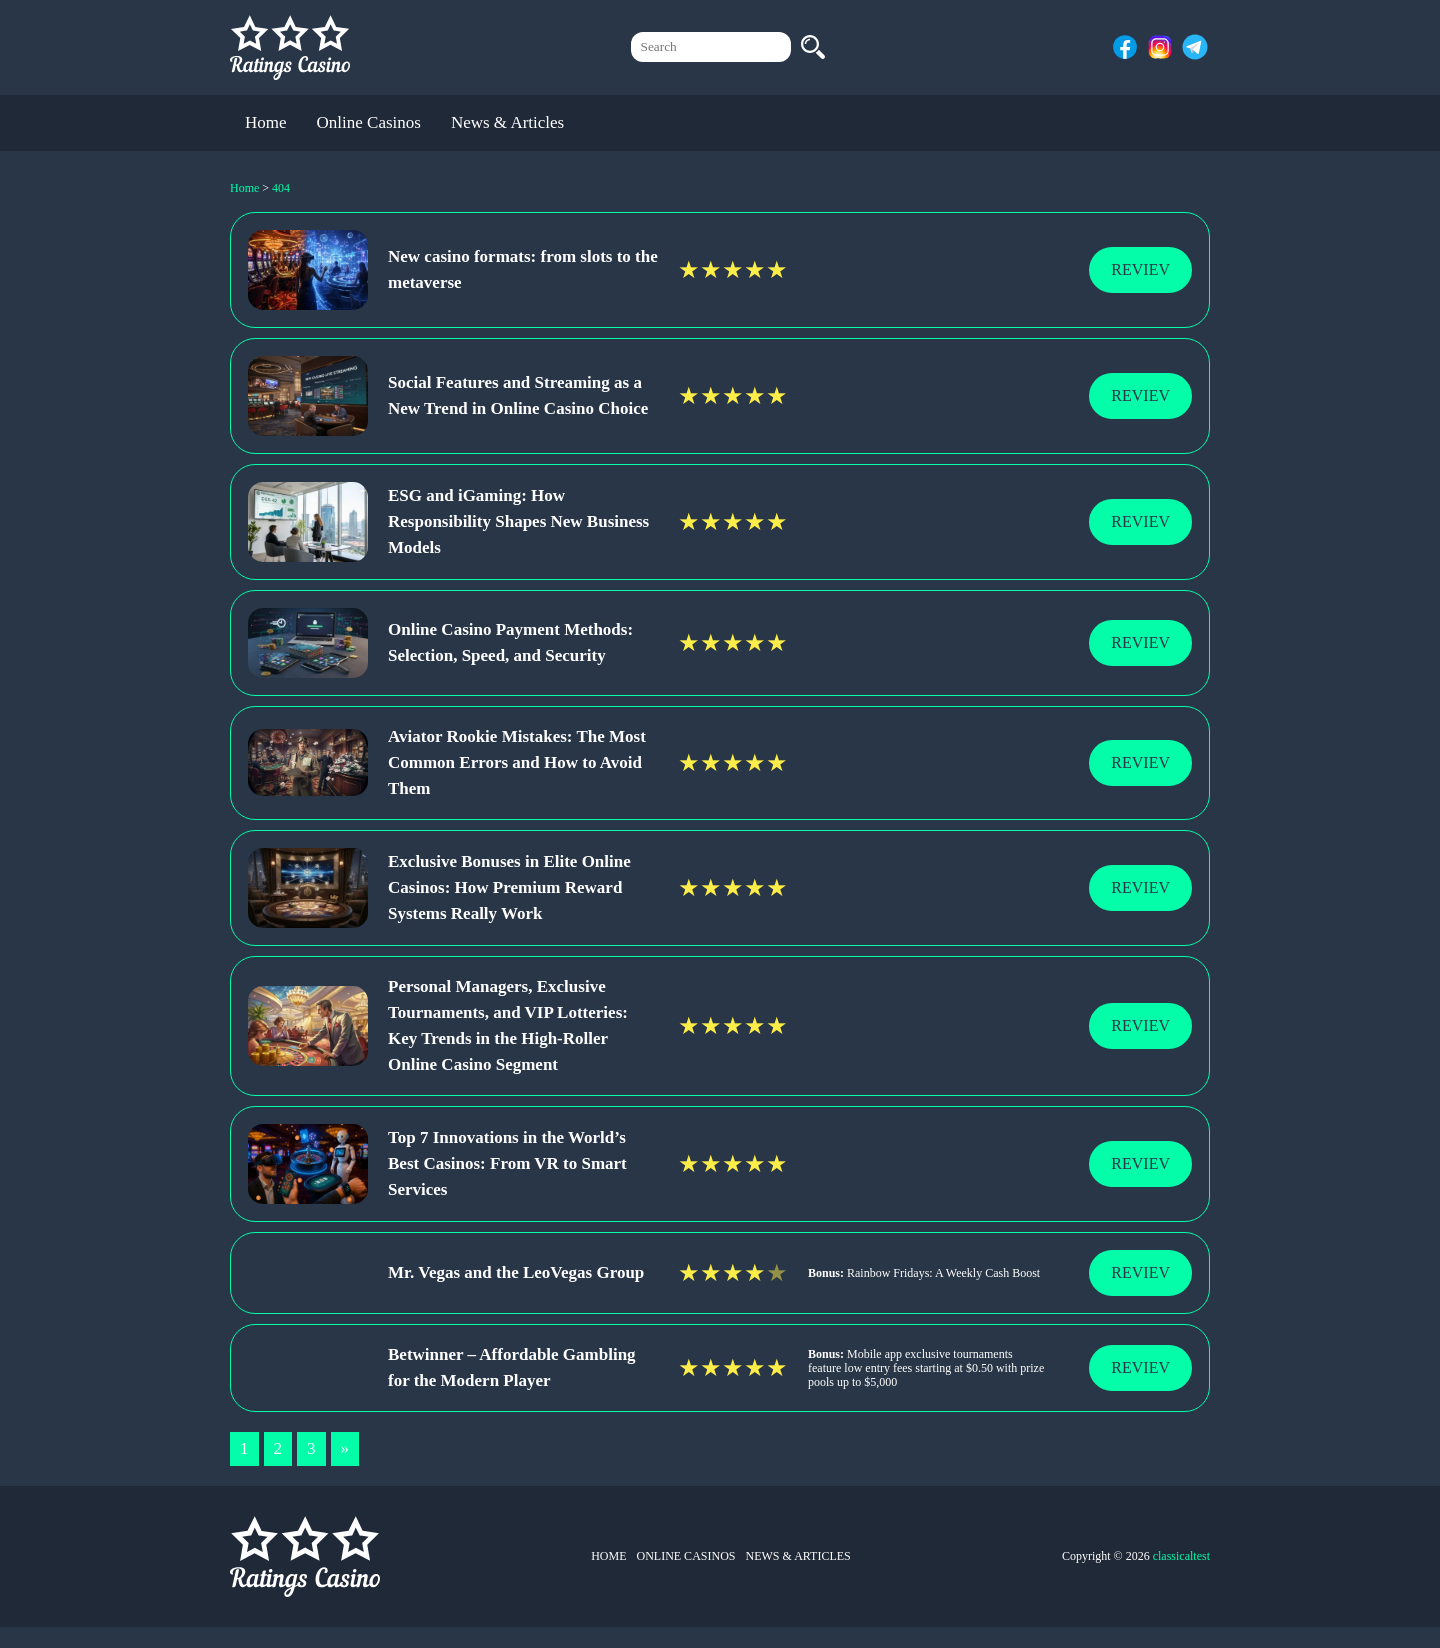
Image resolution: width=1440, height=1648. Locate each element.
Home (266, 122)
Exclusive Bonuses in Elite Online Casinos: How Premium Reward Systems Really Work (509, 887)
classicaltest (1181, 1556)
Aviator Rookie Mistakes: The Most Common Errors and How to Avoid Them (517, 762)
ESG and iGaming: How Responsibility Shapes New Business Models (518, 521)
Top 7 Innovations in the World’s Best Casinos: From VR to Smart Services (507, 1163)
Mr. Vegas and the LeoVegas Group (516, 1272)
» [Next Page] (345, 1448)
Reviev (1140, 269)
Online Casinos (369, 122)
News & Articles (507, 122)
